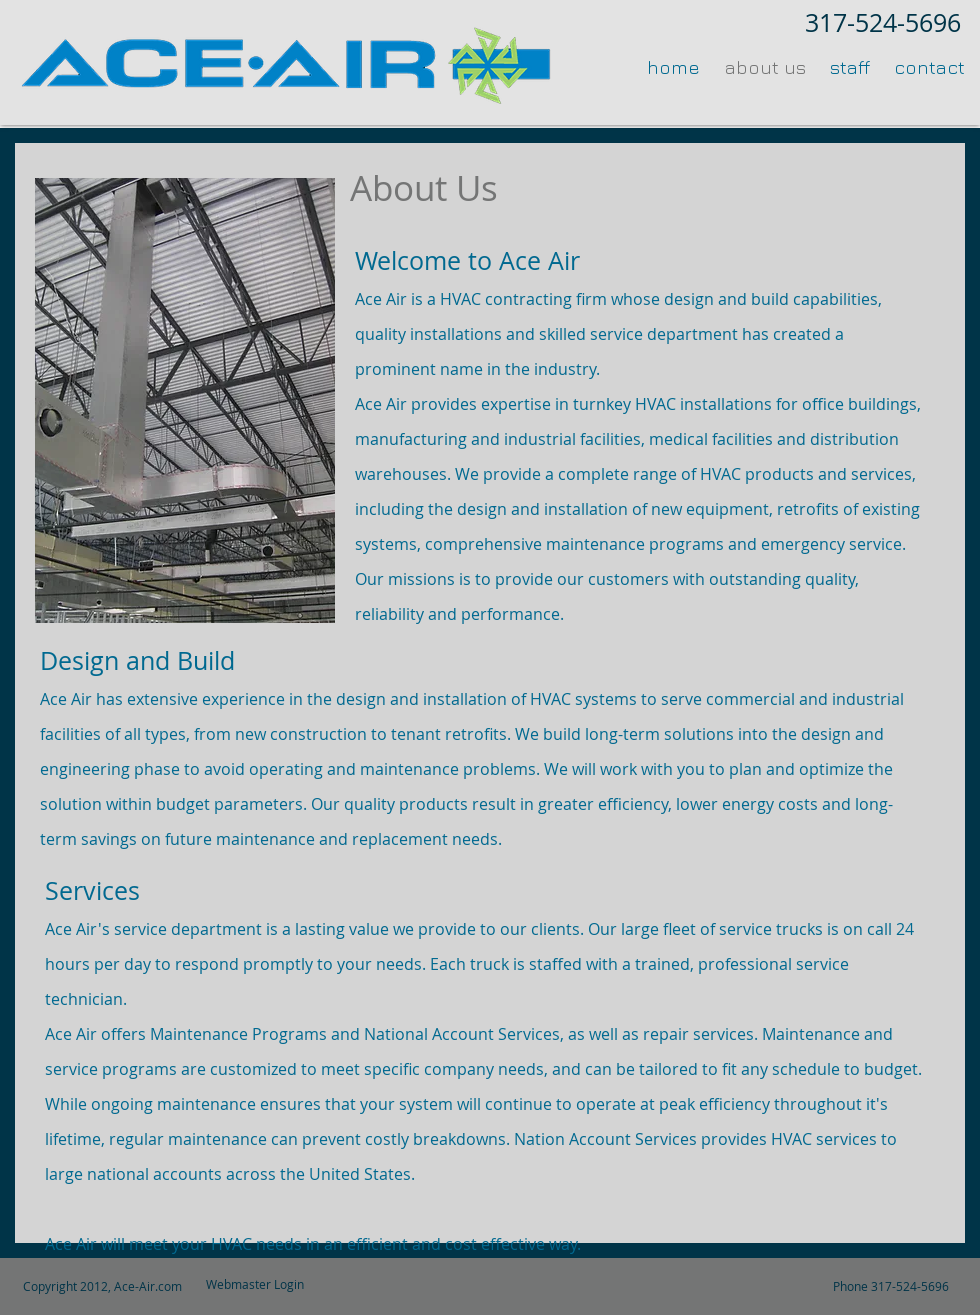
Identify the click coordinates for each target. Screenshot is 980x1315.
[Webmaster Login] (255, 1284)
